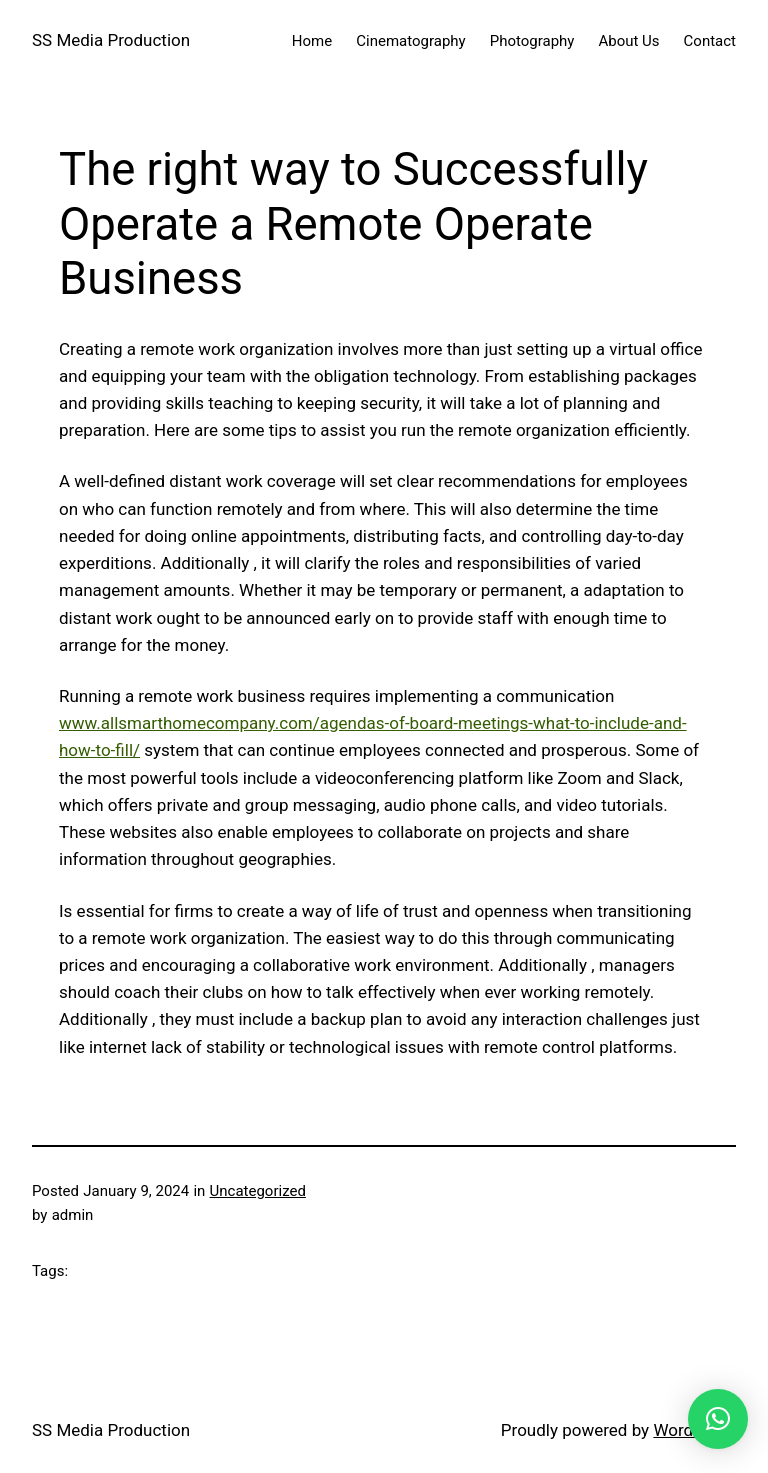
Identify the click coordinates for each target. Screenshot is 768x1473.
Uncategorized (258, 1191)
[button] (718, 1419)
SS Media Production (111, 40)
